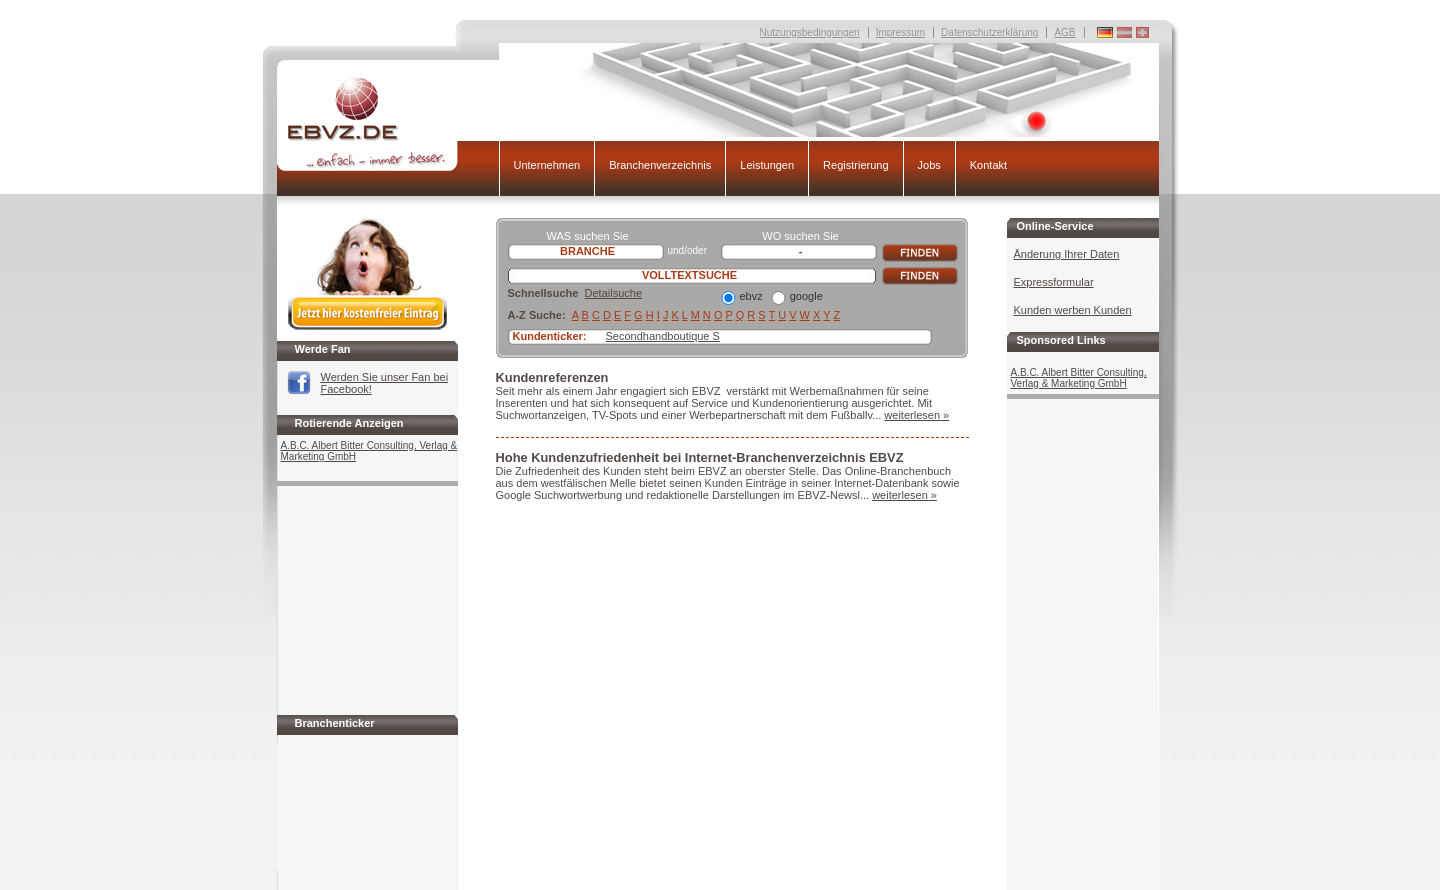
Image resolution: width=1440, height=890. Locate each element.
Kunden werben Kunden (1073, 310)
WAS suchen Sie (587, 236)
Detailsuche (613, 293)
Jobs (929, 165)
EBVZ (388, 123)
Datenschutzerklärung (989, 32)
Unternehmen (547, 165)
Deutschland (1142, 32)
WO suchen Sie (800, 236)
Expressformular (1054, 282)
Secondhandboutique (658, 336)
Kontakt (988, 165)
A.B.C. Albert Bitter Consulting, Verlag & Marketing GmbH (369, 451)
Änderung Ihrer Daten (1067, 254)
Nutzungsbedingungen (810, 32)
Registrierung (855, 165)
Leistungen (767, 165)
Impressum (900, 32)
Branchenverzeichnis (660, 165)
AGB (1064, 32)
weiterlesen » (916, 415)
